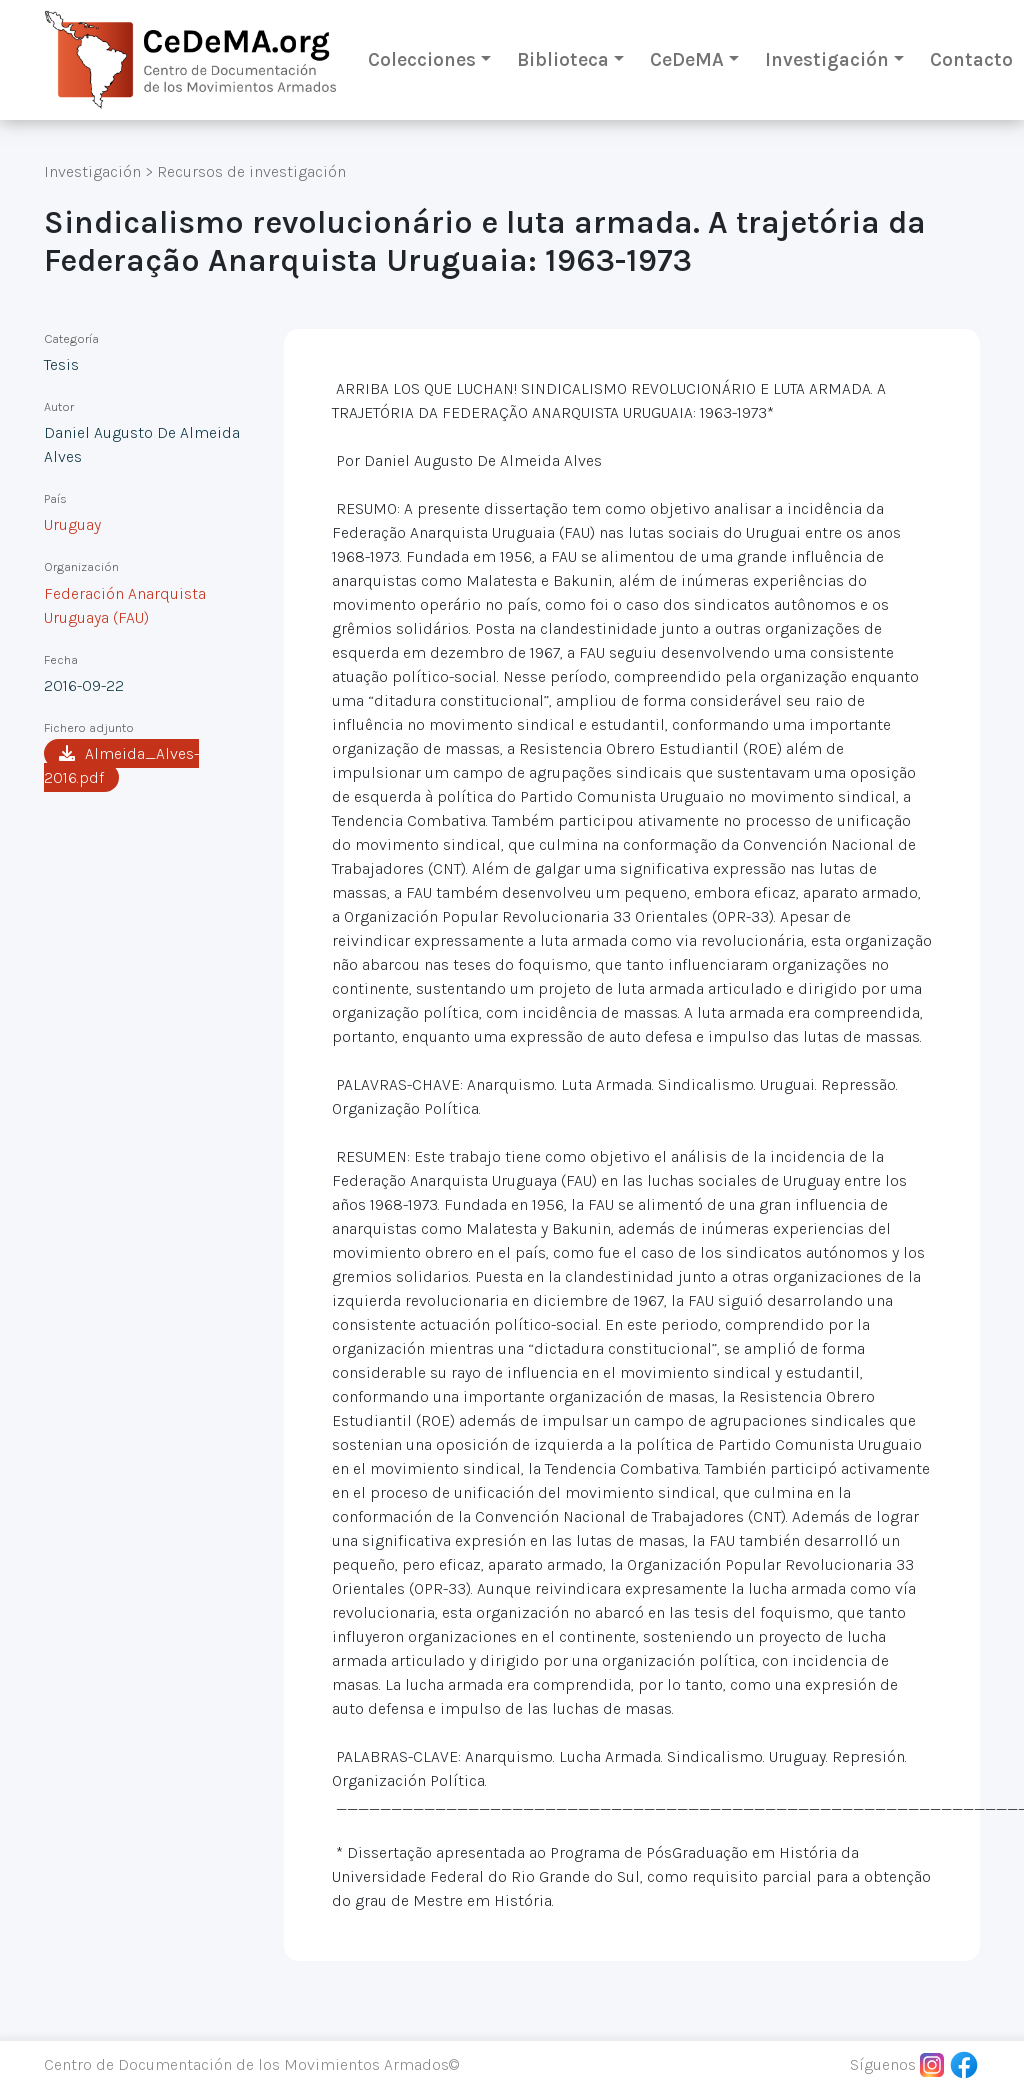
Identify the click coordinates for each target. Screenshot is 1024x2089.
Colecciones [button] (422, 59)
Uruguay (72, 524)
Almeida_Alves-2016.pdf (121, 765)
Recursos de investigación (251, 171)
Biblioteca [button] (563, 59)
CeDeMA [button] (687, 59)
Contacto (971, 59)
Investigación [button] (827, 59)
